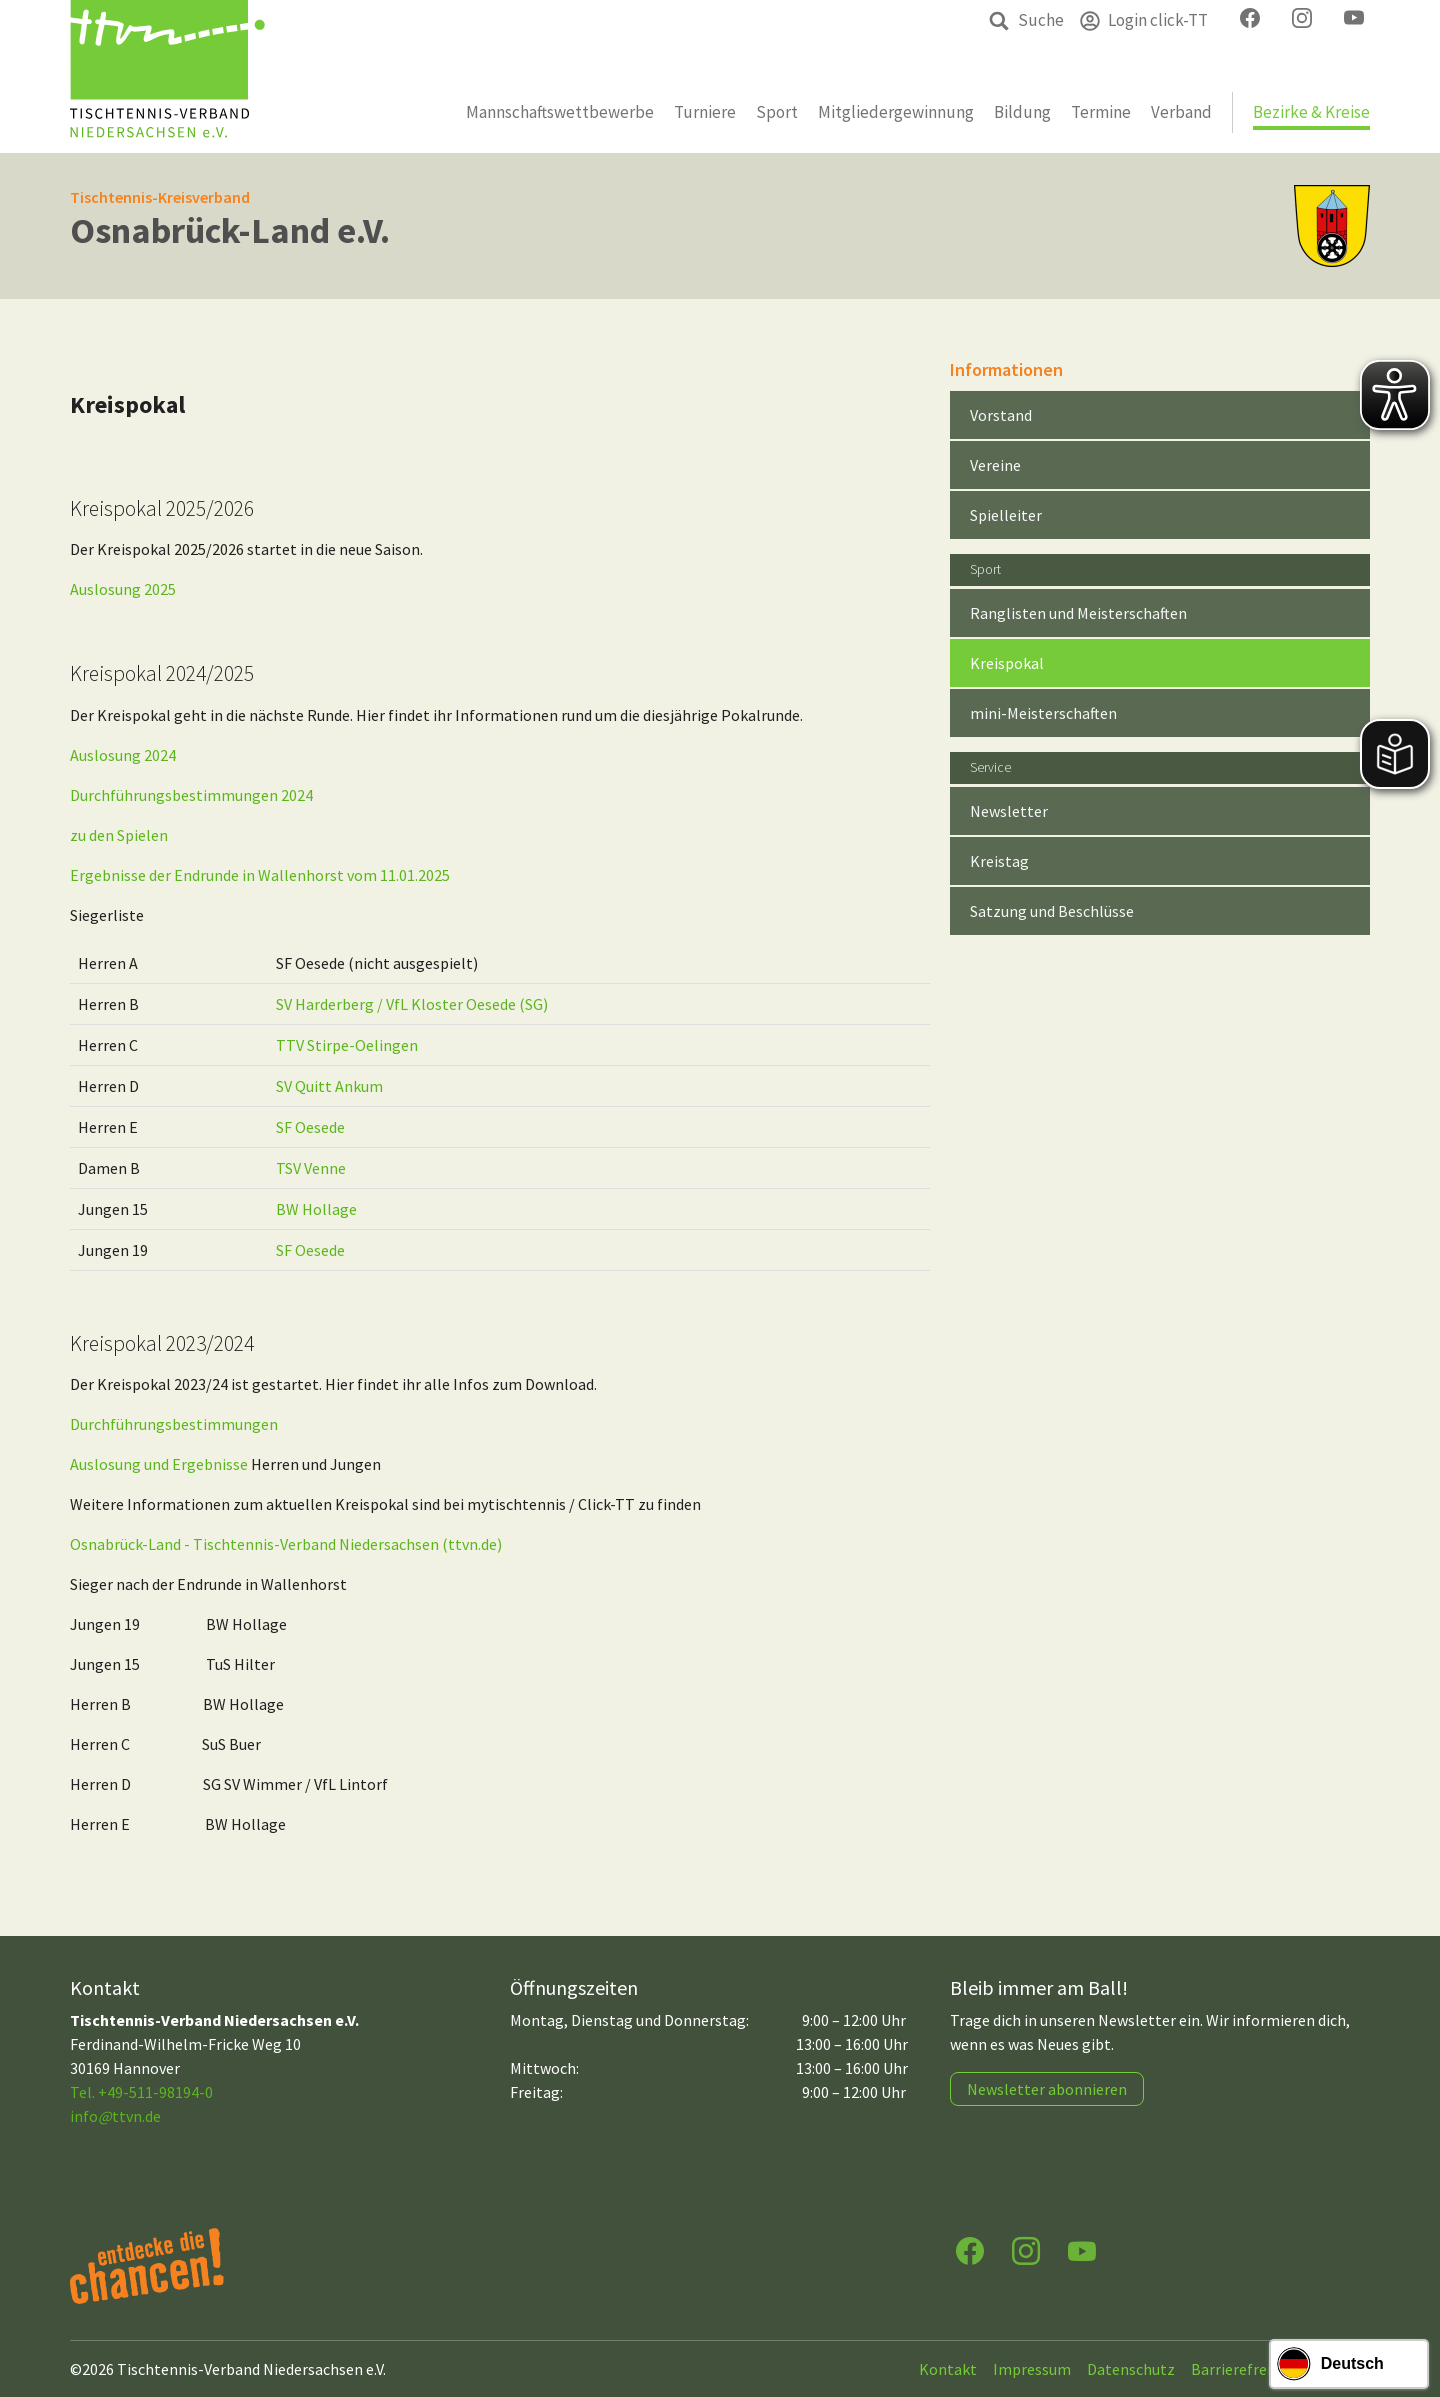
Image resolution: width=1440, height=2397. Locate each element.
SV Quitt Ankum (329, 1086)
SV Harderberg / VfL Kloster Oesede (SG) (412, 1004)
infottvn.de (115, 2116)
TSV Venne (311, 1168)
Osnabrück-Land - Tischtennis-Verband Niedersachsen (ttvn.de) (286, 1544)
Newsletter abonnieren (1047, 2089)
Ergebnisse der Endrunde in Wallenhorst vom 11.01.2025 (260, 875)
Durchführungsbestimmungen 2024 (191, 795)
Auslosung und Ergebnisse (159, 1464)
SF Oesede (310, 1127)
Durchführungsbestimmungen (174, 1424)
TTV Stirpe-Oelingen (347, 1045)
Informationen (1006, 369)
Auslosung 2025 (123, 589)
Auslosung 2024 (123, 755)
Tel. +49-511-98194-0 (141, 2092)
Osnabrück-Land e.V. (230, 230)
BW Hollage (316, 1209)
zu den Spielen (119, 835)
